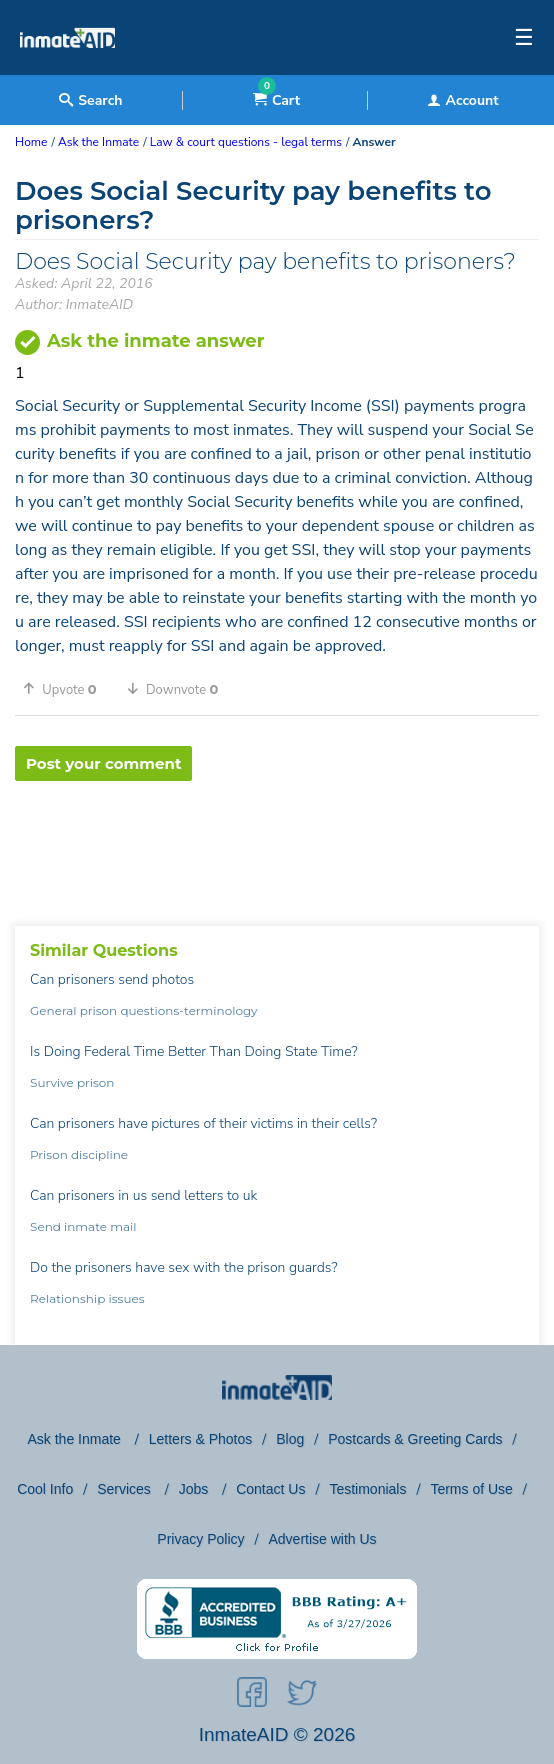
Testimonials (367, 1489)
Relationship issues (87, 1298)
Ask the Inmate (76, 1439)
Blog (290, 1439)
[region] (277, 846)
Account (463, 100)
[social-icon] (252, 1696)
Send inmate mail (83, 1226)
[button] (67, 689)
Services (126, 1489)
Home (31, 142)
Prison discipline (79, 1154)
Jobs (195, 1489)
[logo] (67, 70)
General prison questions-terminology (144, 1010)
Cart (276, 100)
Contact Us (270, 1489)
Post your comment (103, 763)
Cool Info (45, 1489)
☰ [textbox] (524, 38)
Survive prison (72, 1082)
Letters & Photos (201, 1439)
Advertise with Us (322, 1539)
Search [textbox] (90, 100)
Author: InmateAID (74, 304)
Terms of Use (471, 1489)
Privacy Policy (200, 1539)
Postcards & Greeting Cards (415, 1439)
